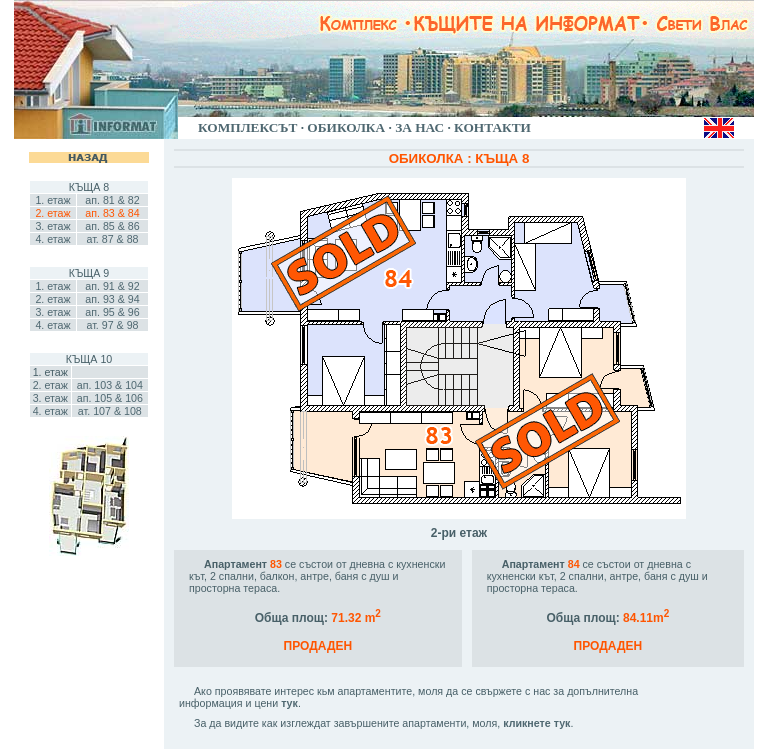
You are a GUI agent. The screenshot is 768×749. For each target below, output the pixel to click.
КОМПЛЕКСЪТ (247, 127)
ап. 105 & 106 (110, 398)
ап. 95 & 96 (112, 312)
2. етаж (52, 299)
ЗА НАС (419, 127)
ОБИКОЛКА (346, 127)
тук (289, 703)
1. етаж (52, 200)
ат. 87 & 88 (112, 239)
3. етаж (52, 226)
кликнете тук (536, 723)
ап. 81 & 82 (112, 200)
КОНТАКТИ (492, 127)
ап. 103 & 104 (110, 385)
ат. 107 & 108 (110, 411)
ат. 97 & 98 (112, 325)
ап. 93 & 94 (112, 299)
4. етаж (52, 239)
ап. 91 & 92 (112, 286)
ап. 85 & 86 (112, 226)
